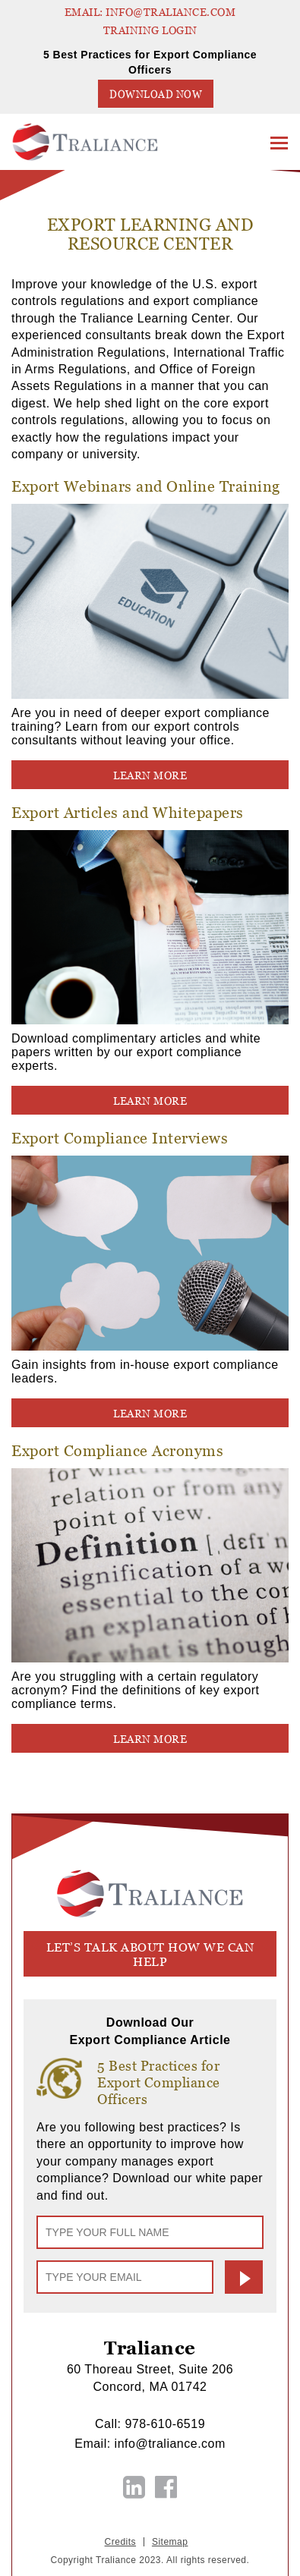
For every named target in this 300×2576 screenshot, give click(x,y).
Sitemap (170, 2542)
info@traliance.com (170, 2443)
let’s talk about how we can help (150, 1954)
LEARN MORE (150, 775)
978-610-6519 (165, 2423)
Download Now (155, 94)
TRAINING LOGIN (150, 30)
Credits (121, 2542)
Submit (244, 2277)
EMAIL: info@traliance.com (150, 12)
